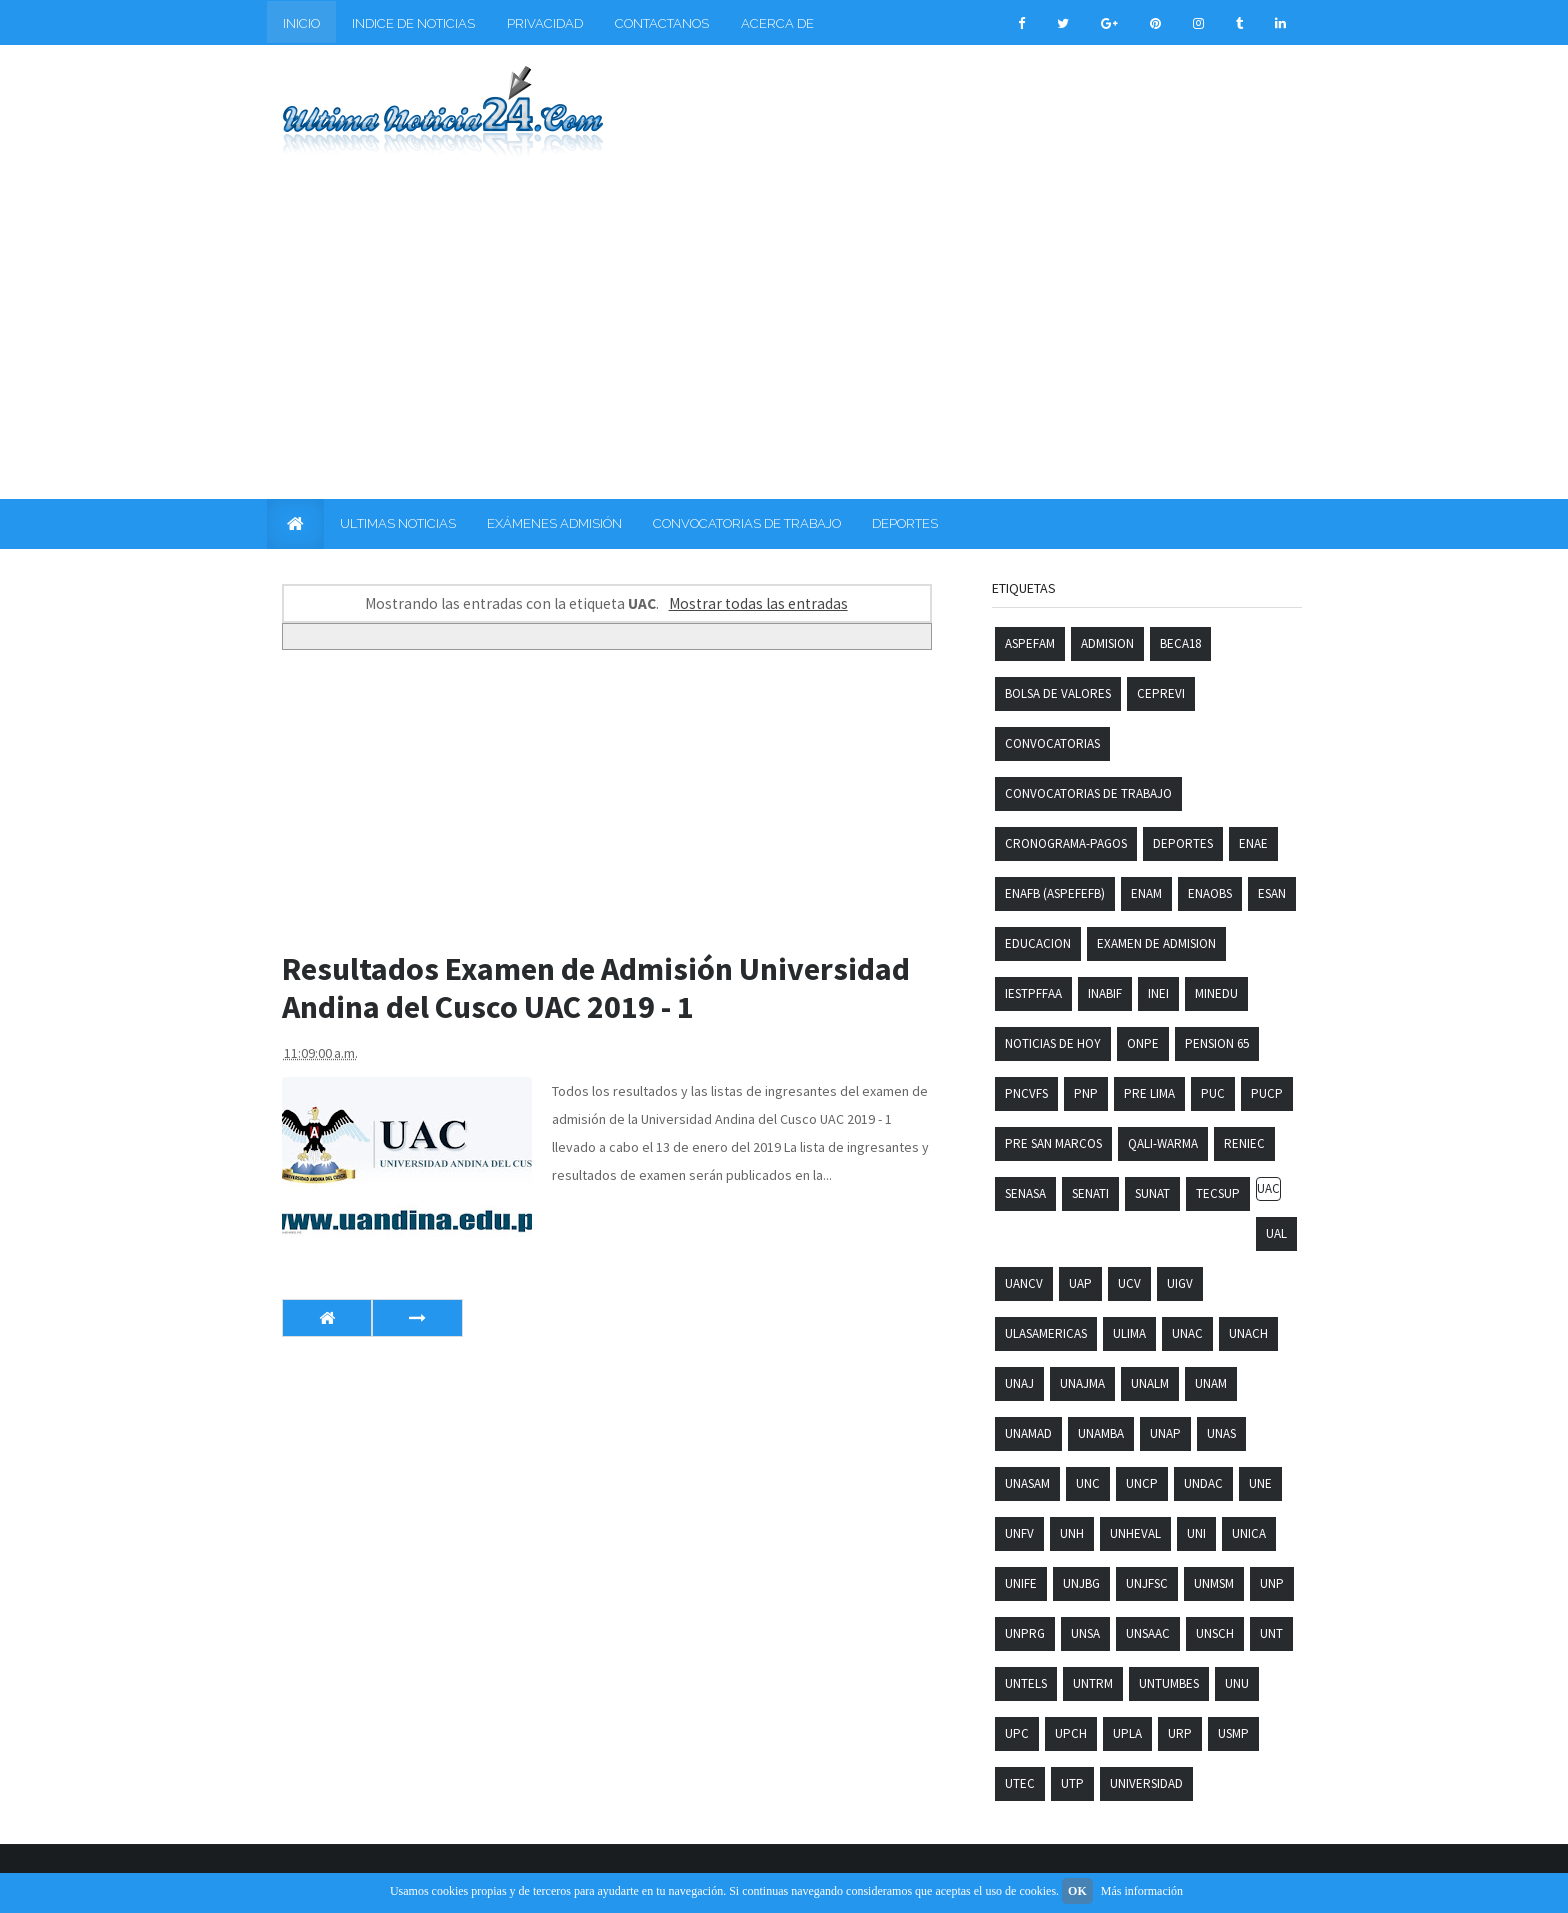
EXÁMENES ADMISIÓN (554, 523)
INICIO (301, 23)
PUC (1213, 1093)
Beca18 (1180, 643)
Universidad (1146, 1783)
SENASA (1025, 1193)
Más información (1142, 1891)
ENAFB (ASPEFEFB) (1055, 893)
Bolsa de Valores (1058, 693)
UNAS (1221, 1433)
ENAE (1253, 843)
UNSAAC (1148, 1633)
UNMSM (1214, 1583)
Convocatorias (1052, 743)
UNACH (1248, 1333)
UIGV (1180, 1283)
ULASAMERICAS (1046, 1333)
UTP (1072, 1783)
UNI (1196, 1533)
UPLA (1127, 1733)
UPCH (1071, 1733)
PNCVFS (1026, 1093)
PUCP (1267, 1093)
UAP (1080, 1283)
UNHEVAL (1135, 1533)
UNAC (1187, 1333)
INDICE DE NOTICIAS (413, 23)
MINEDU (1216, 993)
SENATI (1090, 1193)
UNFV (1019, 1533)
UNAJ (1019, 1383)
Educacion (1038, 943)
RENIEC (1244, 1143)
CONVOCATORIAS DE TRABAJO (747, 523)
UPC (1017, 1733)
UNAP (1165, 1433)
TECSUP (1218, 1193)
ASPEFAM (1030, 643)
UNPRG (1025, 1633)
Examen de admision (1156, 943)
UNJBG (1081, 1583)
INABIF (1105, 993)
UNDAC (1203, 1483)
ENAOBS (1210, 893)
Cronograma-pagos (1066, 843)
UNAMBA (1101, 1433)
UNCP (1142, 1483)
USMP (1233, 1733)
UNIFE (1021, 1583)
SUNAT (1152, 1193)
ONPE (1143, 1043)
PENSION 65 (1217, 1043)
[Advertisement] (784, 317)
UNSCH (1215, 1633)
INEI (1158, 993)
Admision (1107, 643)
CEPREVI (1161, 693)
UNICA (1249, 1533)
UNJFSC (1147, 1583)
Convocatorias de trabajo (1088, 793)
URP (1180, 1733)
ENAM (1146, 893)
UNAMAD (1028, 1433)
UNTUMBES (1169, 1683)
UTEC (1020, 1783)
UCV (1129, 1283)
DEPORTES (905, 523)
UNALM (1150, 1383)
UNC (1088, 1483)
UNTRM (1093, 1683)
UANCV (1024, 1283)
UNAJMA (1082, 1383)
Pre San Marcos (1053, 1143)
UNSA (1085, 1633)
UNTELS (1026, 1683)
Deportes (1183, 843)
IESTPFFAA (1033, 993)
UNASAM (1027, 1483)
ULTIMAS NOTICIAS (398, 523)
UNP (1272, 1583)
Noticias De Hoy (1053, 1043)
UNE (1260, 1483)
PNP (1086, 1093)
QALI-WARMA (1163, 1143)
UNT (1271, 1633)
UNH (1072, 1533)
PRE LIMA (1149, 1093)
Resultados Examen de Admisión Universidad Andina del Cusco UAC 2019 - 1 (596, 988)
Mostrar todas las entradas (758, 603)
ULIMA (1129, 1333)
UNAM (1211, 1383)
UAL (1276, 1233)
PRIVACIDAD (545, 23)
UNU (1237, 1683)
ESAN (1272, 893)
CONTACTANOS (662, 23)
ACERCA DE (777, 23)
